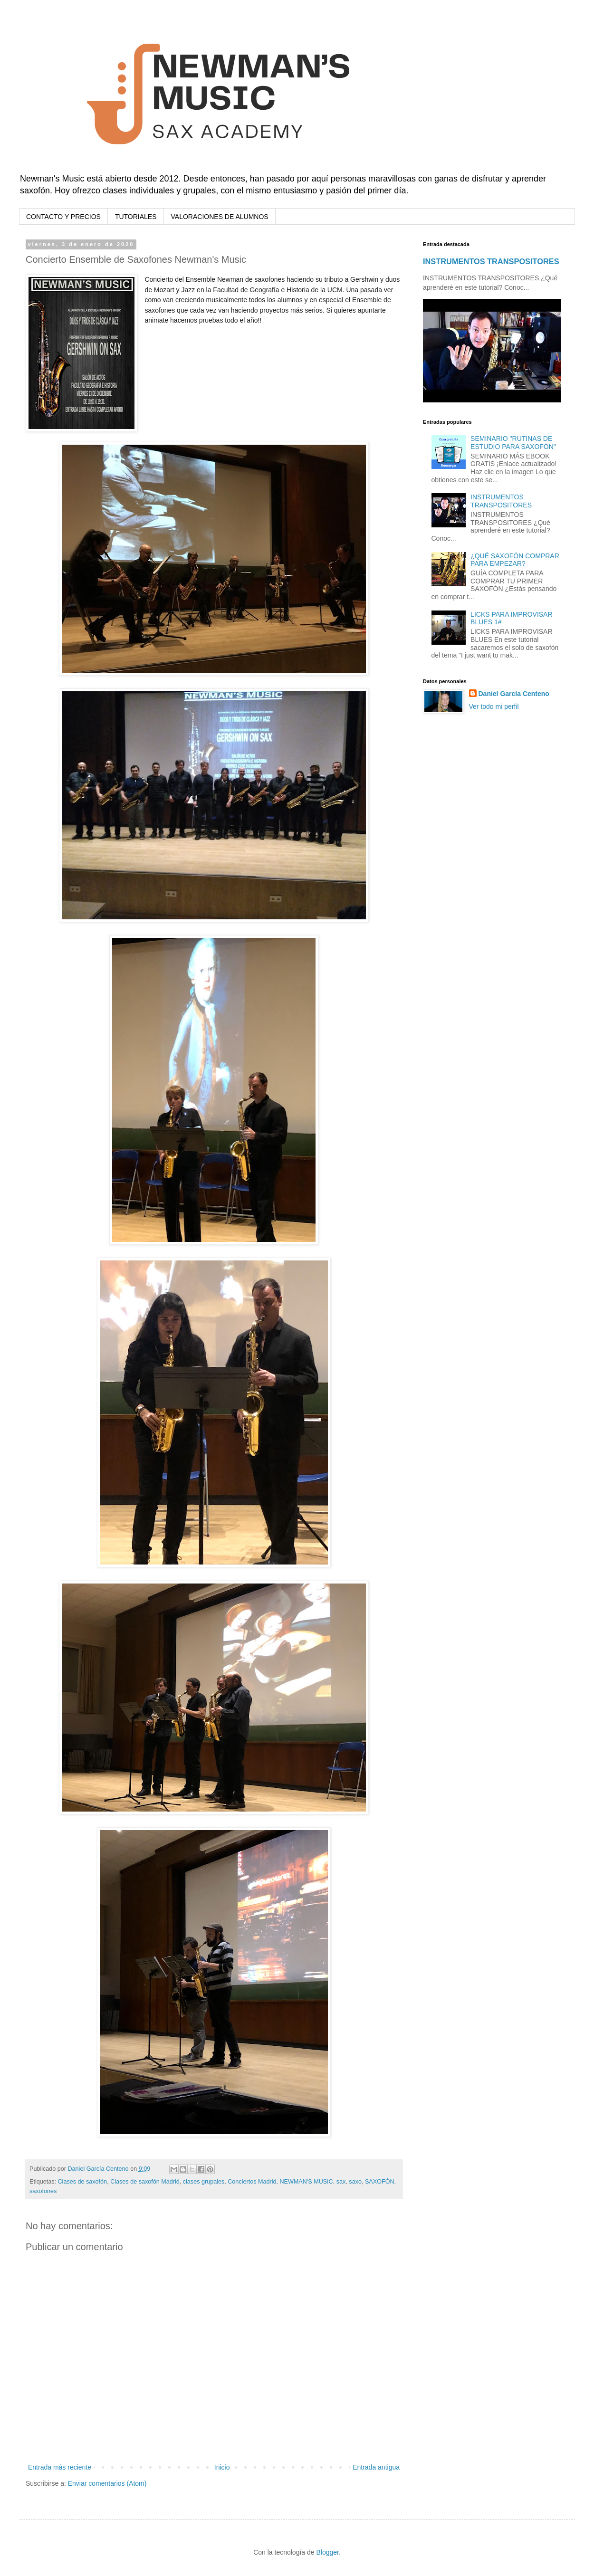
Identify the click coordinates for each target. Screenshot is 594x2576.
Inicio (222, 2467)
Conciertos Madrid (252, 2181)
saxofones (43, 2191)
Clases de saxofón (82, 2181)
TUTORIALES (136, 216)
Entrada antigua (376, 2467)
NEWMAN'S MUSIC (306, 2181)
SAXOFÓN (379, 2181)
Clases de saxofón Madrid (145, 2181)
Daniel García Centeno (514, 693)
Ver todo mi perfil (494, 706)
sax (341, 2181)
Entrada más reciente (59, 2467)
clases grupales (204, 2181)
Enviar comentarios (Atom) (107, 2483)
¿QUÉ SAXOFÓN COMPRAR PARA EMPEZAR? (514, 560)
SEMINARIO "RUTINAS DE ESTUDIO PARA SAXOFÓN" (513, 442)
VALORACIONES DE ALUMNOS (219, 216)
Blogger (327, 2552)
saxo (355, 2181)
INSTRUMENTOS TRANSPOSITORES (491, 261)
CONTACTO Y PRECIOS (63, 216)
